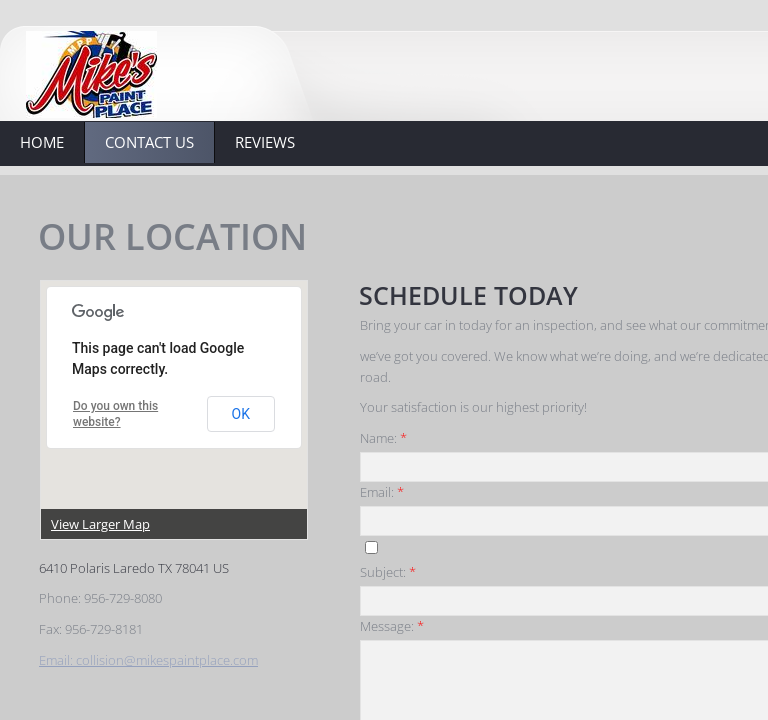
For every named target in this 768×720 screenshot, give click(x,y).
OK (241, 414)
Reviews (265, 142)
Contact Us (149, 142)
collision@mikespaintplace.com (167, 660)
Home (42, 142)
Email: (57, 660)
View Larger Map (100, 524)
